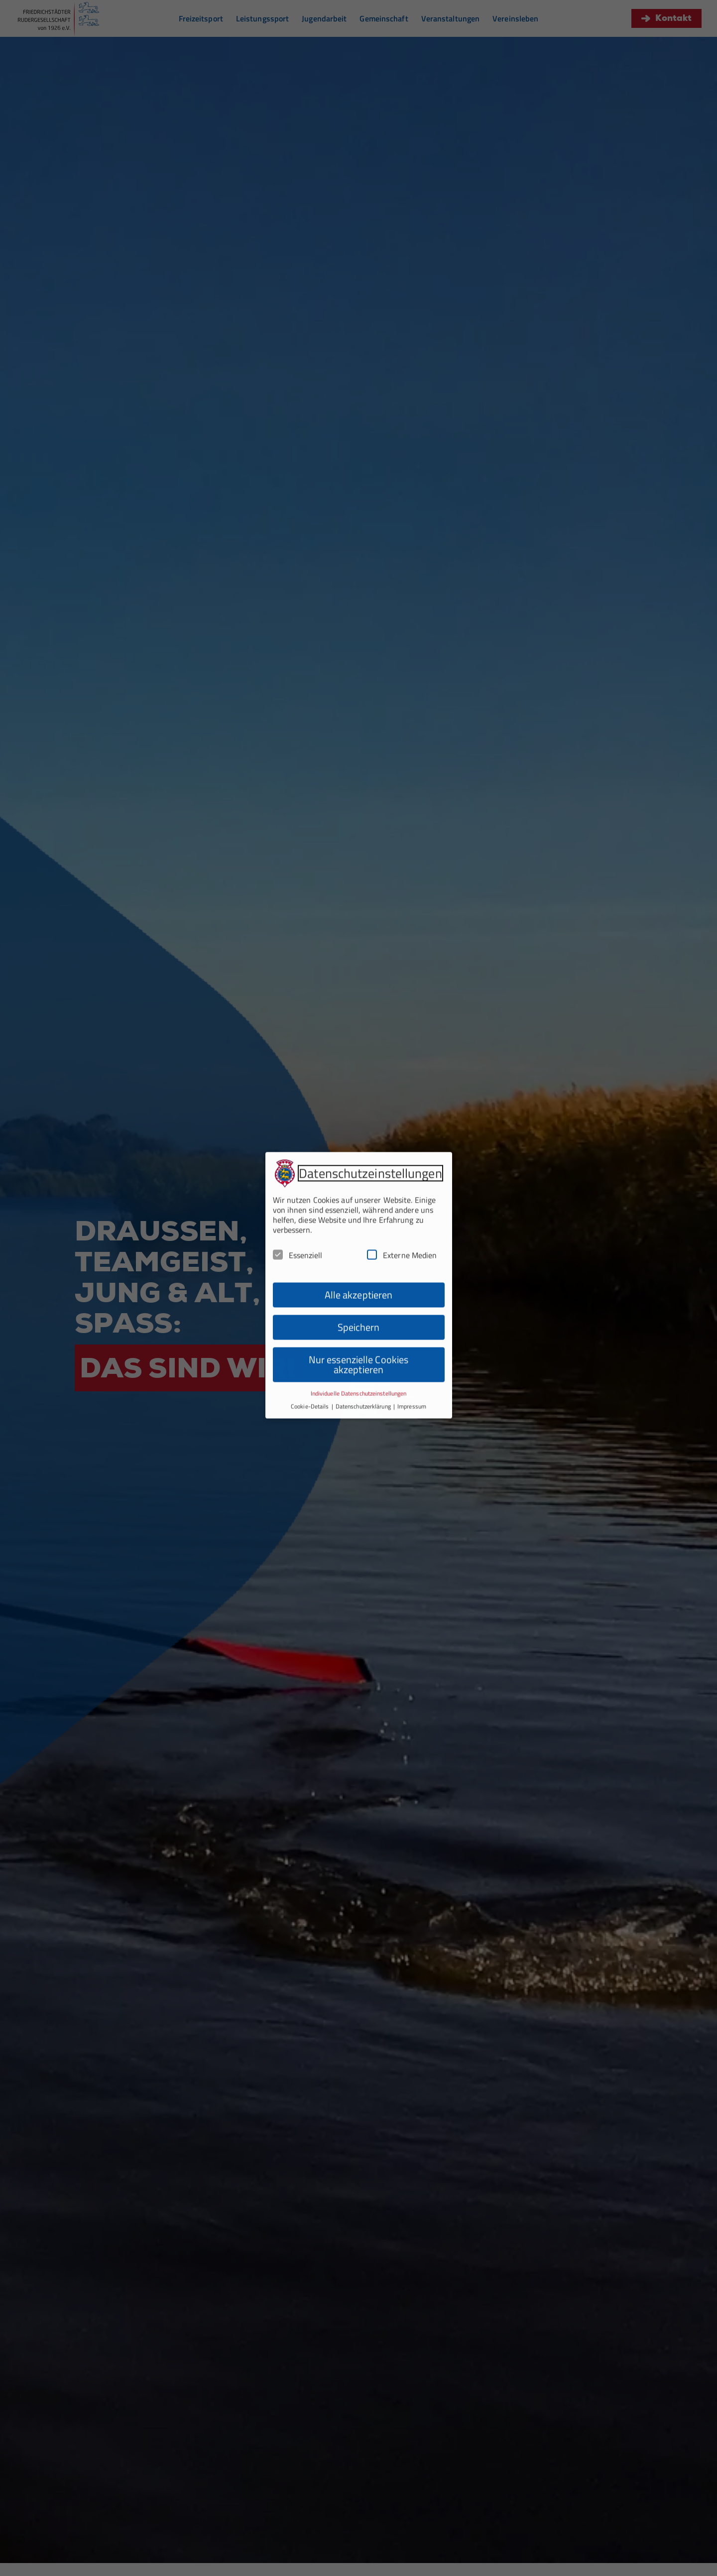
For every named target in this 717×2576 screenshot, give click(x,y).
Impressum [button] (411, 1346)
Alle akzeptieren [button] (359, 1235)
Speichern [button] (359, 1267)
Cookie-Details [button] (311, 1346)
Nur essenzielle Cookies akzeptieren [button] (358, 1305)
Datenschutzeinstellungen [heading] (370, 1114)
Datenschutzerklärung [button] (364, 1346)
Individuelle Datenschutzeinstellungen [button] (359, 1334)
